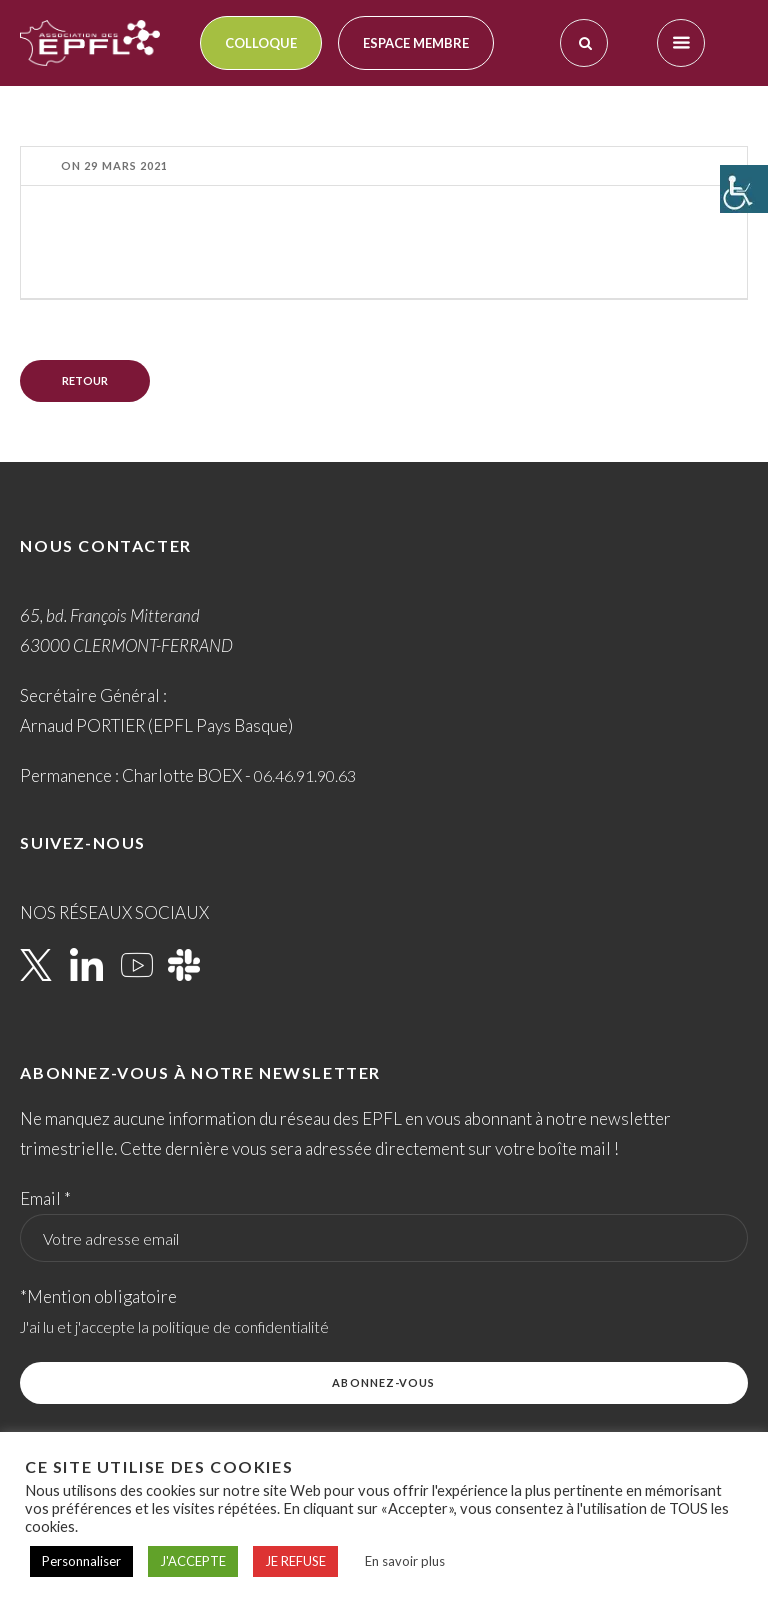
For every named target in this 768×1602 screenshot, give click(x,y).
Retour (85, 380)
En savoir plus (405, 1561)
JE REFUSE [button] (295, 1561)
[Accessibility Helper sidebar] (744, 189)
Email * (45, 1198)
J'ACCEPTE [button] (193, 1561)
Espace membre (416, 43)
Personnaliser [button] (81, 1561)
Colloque (261, 43)
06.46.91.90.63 (305, 775)
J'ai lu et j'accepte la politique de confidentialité (174, 1327)
